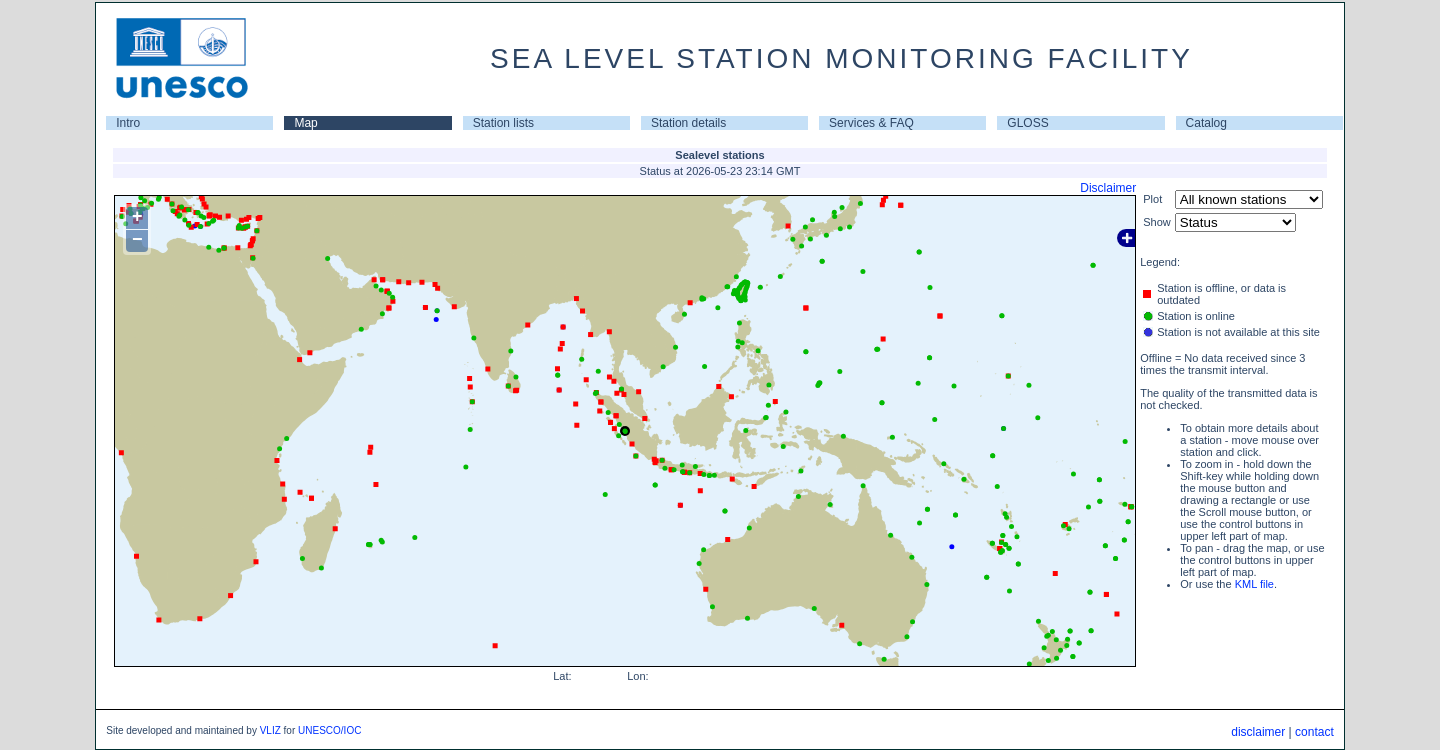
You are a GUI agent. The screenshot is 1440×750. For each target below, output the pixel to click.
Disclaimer (1108, 188)
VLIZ (270, 730)
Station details (688, 123)
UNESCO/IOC (329, 730)
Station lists (503, 123)
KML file (1254, 584)
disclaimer (1258, 732)
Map (305, 123)
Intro (128, 123)
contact (1314, 732)
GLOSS (1027, 123)
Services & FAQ (871, 123)
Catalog (1206, 123)
